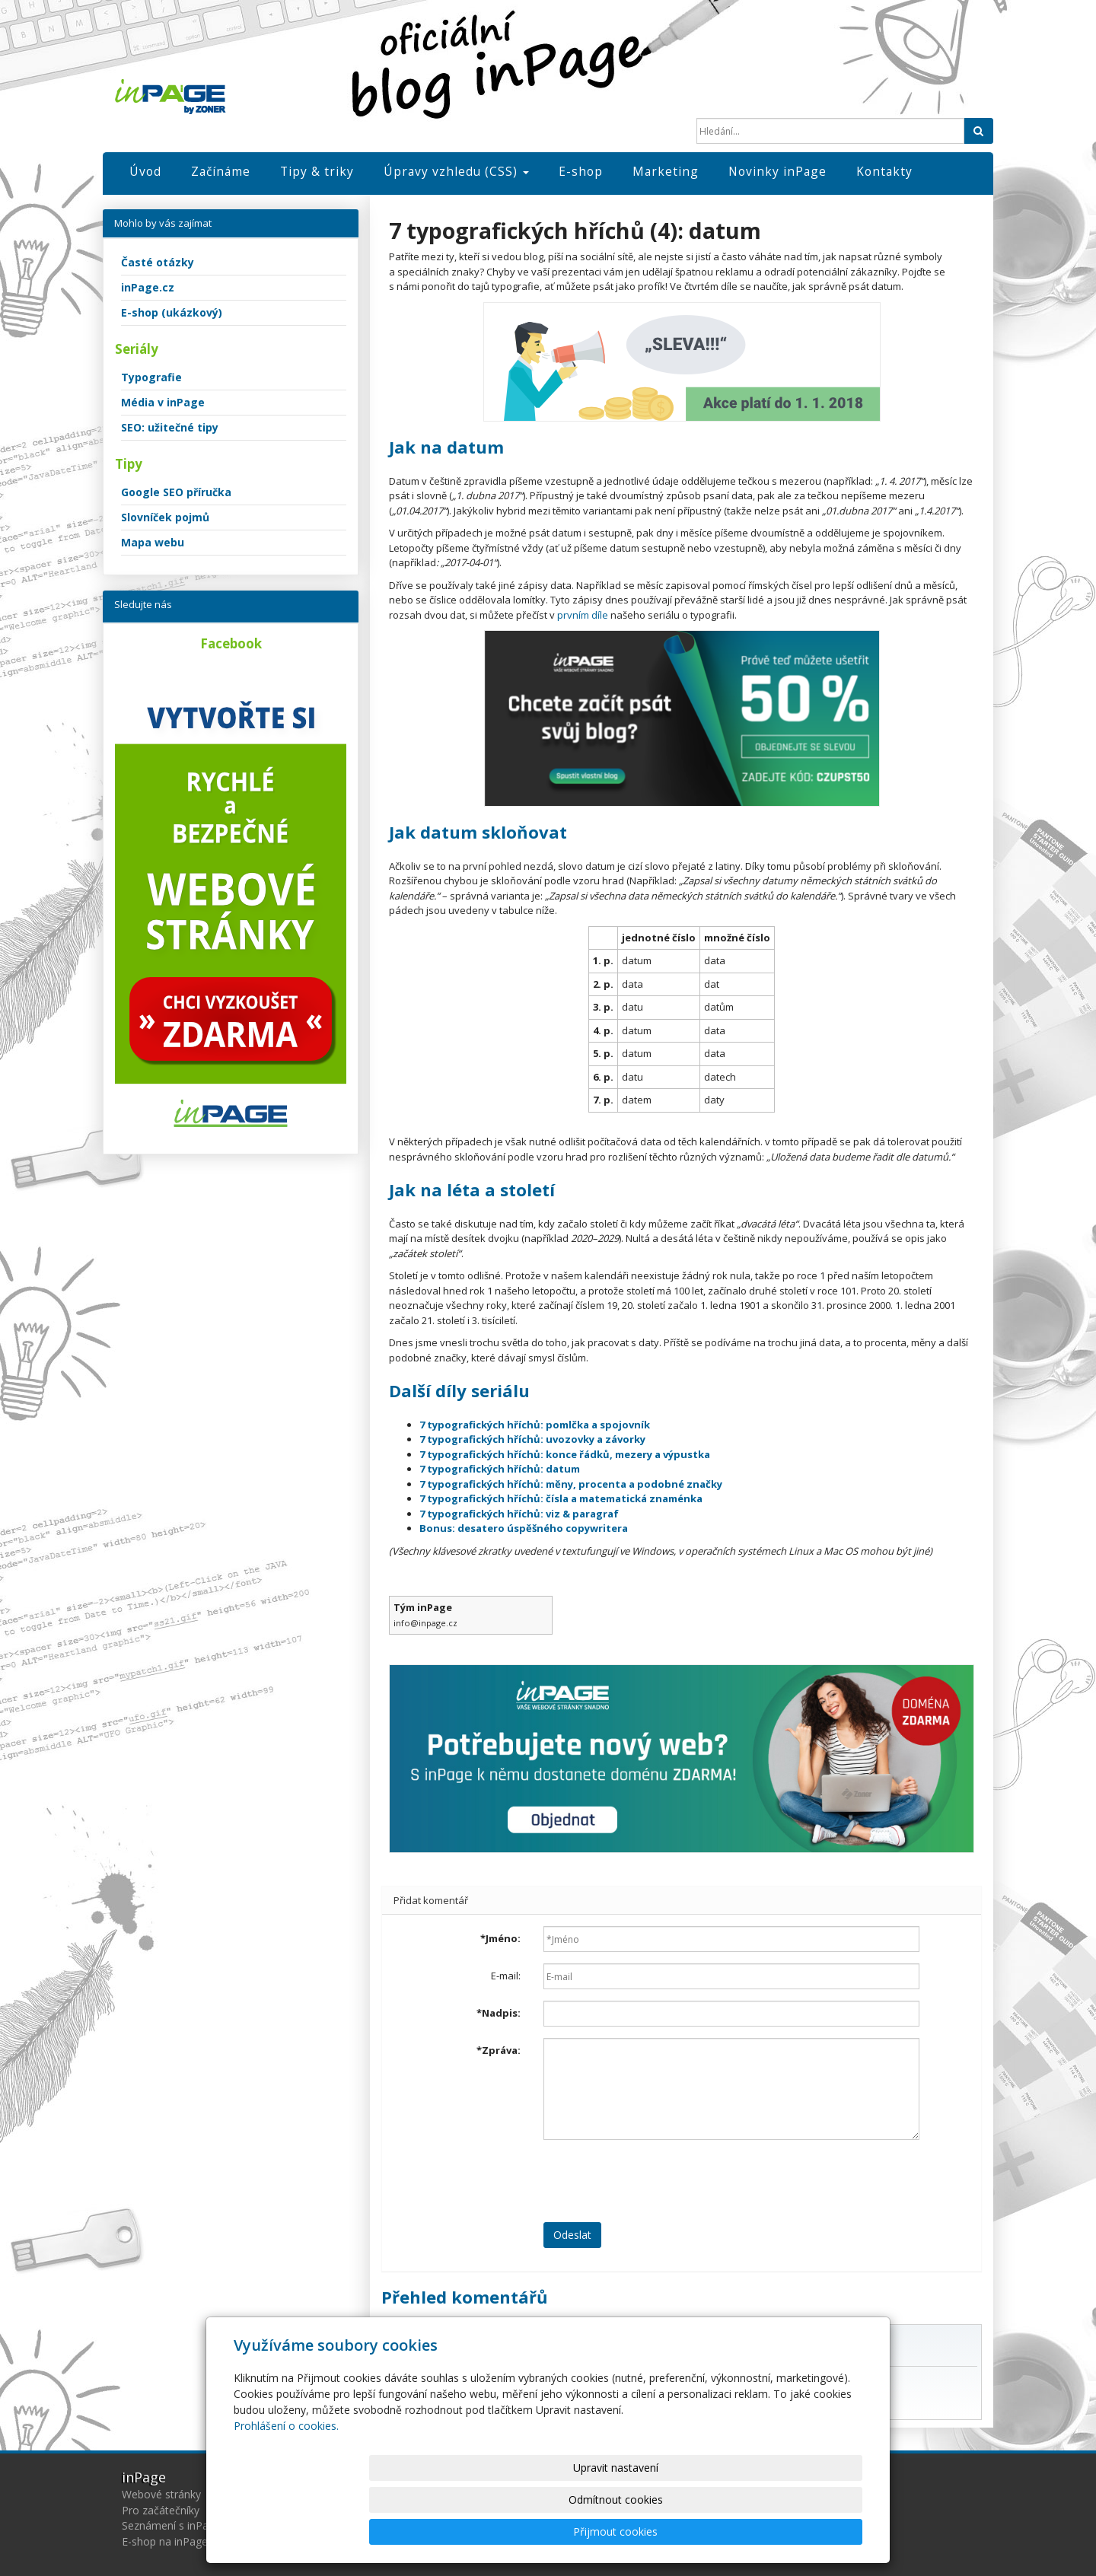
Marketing (665, 171)
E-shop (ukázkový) (171, 312)
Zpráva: (498, 2050)
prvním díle (582, 615)
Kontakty (884, 171)
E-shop (581, 171)
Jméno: (500, 1938)
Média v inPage (163, 402)
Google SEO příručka (176, 492)
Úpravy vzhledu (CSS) (456, 171)
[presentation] (659, 2181)
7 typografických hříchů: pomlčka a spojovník (534, 1424)
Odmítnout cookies (679, 2531)
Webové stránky (161, 2494)
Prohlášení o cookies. (286, 2489)
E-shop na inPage (165, 2541)
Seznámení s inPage (171, 2525)
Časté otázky (157, 262)
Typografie (151, 377)
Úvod (145, 171)
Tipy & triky (317, 171)
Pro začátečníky (160, 2510)
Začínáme (220, 171)
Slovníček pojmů (165, 517)
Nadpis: (498, 2013)
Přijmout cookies (804, 2531)
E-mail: (506, 1975)
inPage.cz (147, 287)
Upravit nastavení (554, 2531)
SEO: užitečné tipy (169, 427)
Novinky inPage (777, 171)
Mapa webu (152, 542)
